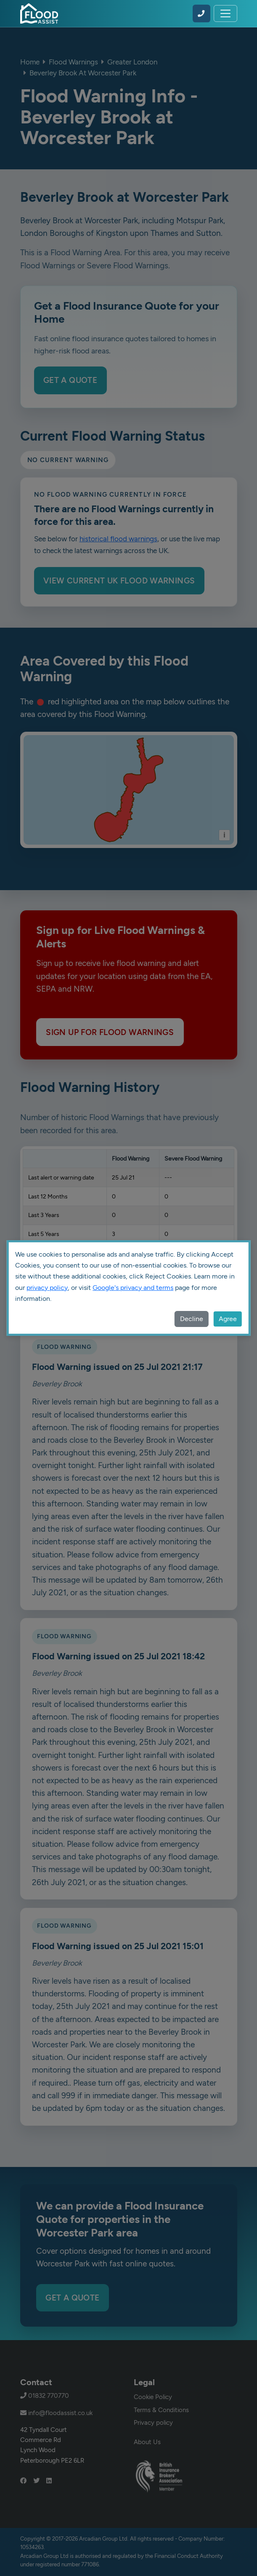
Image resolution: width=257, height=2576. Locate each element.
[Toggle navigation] (225, 13)
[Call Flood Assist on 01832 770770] (201, 13)
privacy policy (47, 1288)
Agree (228, 1319)
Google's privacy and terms (133, 1288)
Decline (191, 1319)
